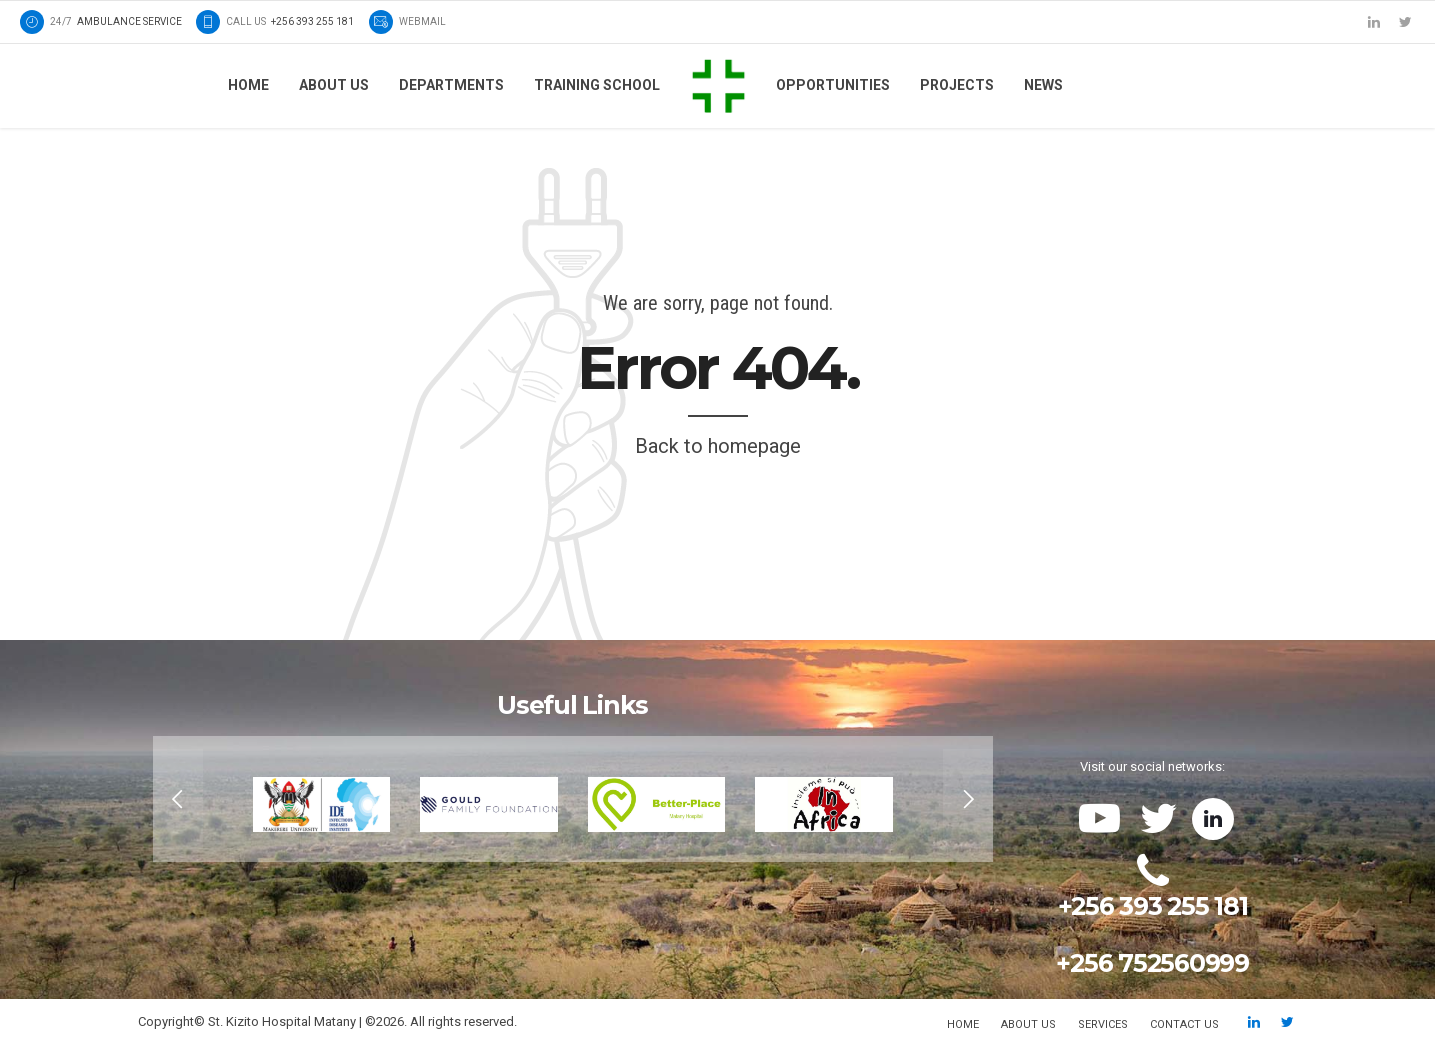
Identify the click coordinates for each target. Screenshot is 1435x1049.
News (1043, 85)
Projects (957, 85)
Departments (451, 85)
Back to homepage (718, 446)
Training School (597, 85)
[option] (573, 799)
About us (334, 85)
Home (248, 85)
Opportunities (833, 85)
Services (1103, 1024)
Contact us (1184, 1024)
